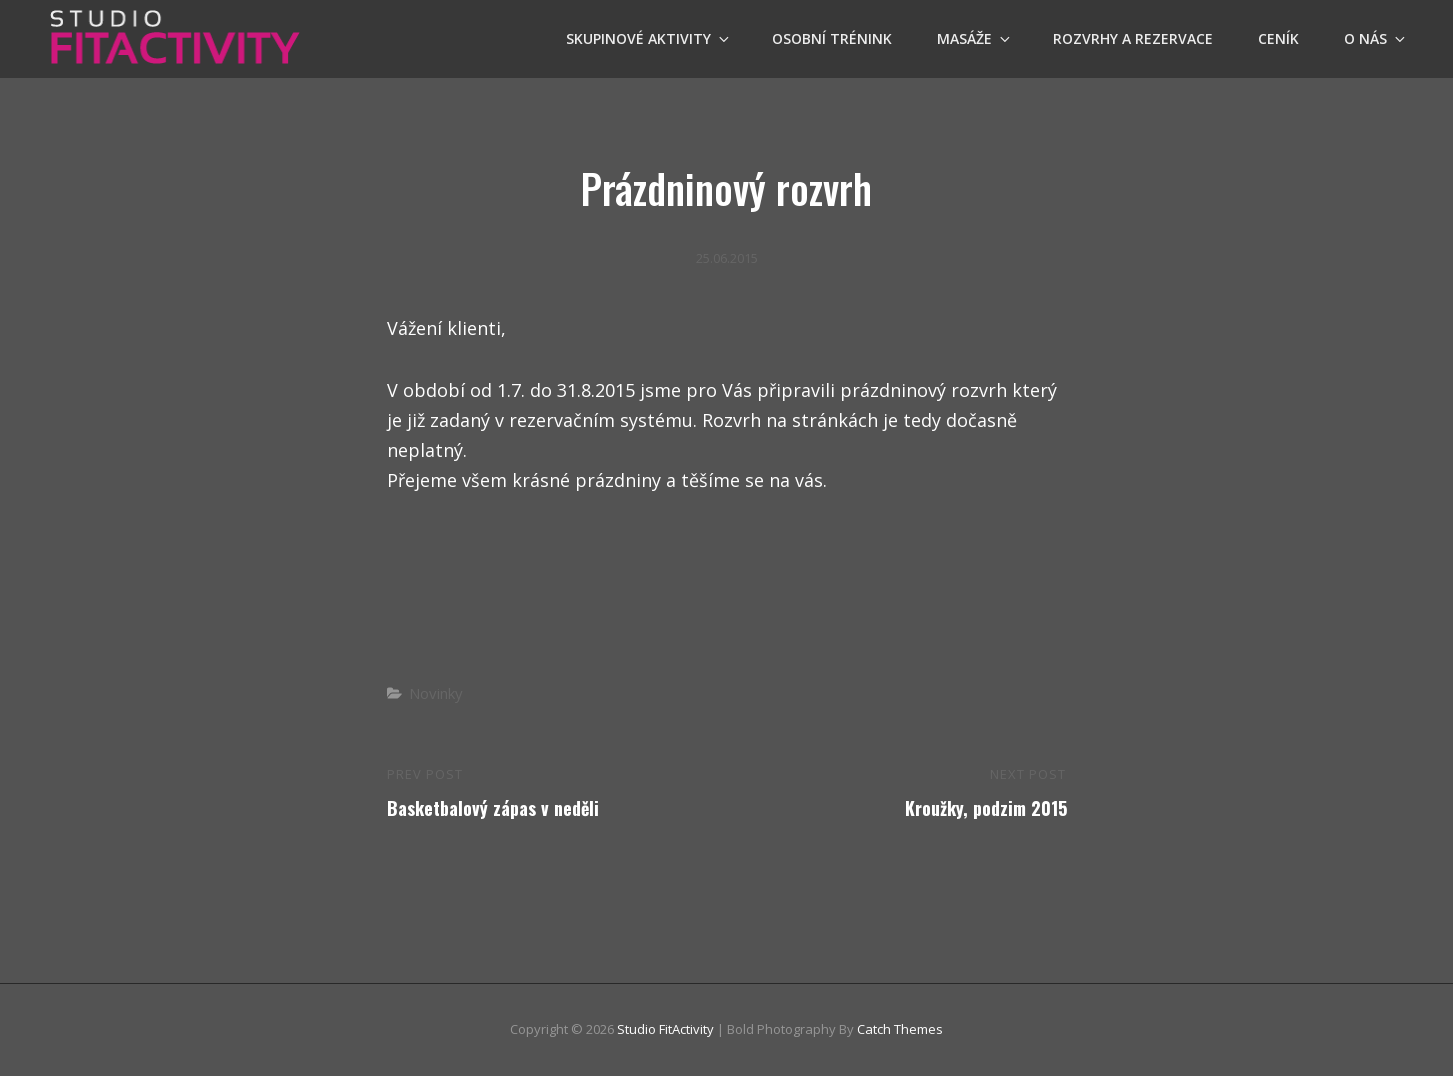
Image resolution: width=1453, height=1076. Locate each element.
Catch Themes (900, 1029)
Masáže (975, 38)
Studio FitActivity (665, 1029)
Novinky (436, 693)
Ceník (1278, 38)
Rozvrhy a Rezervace (1133, 38)
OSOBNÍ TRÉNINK (832, 38)
